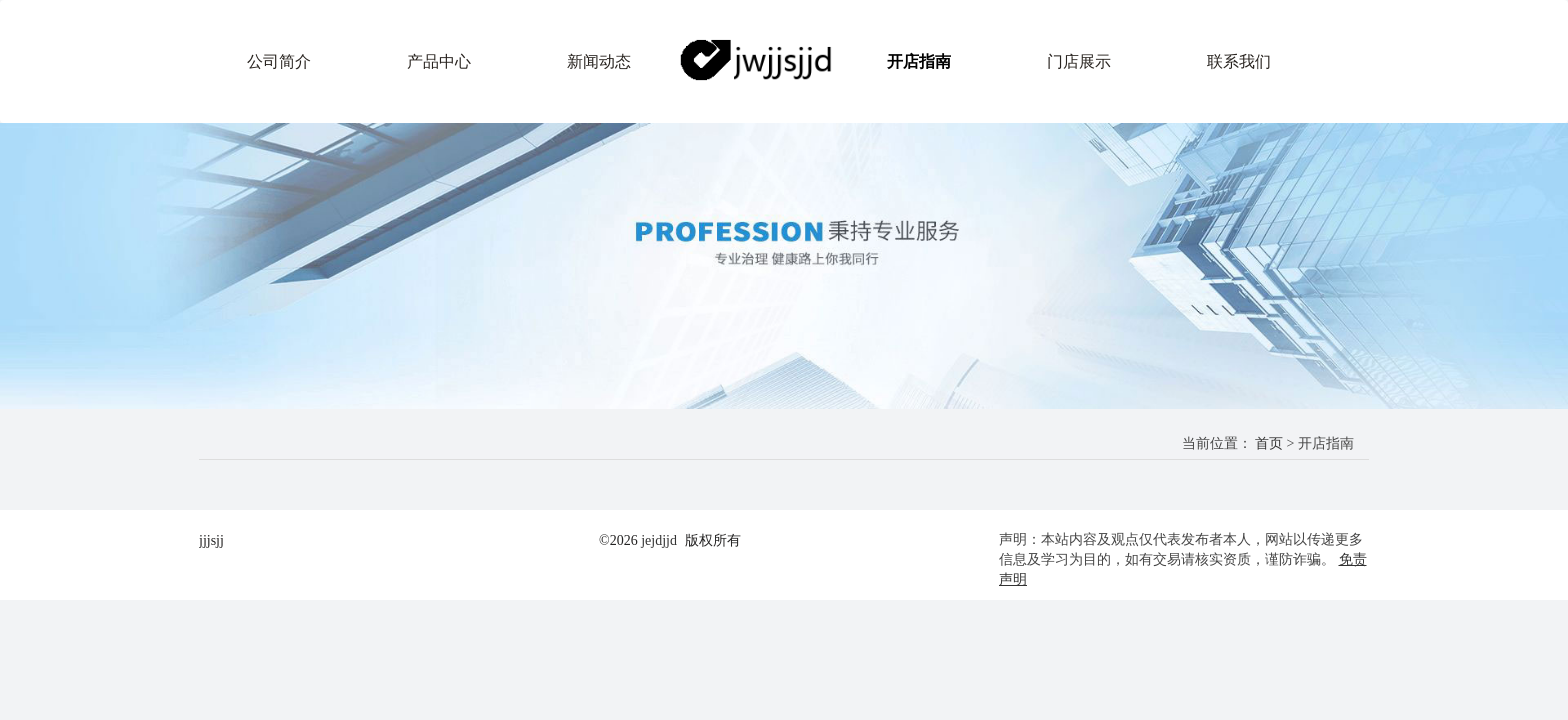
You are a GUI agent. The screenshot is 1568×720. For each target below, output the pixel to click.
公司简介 (279, 61)
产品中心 (439, 61)
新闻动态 (599, 61)
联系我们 (1239, 61)
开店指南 (919, 61)
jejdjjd (659, 540)
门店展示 (1079, 61)
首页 (1269, 443)
